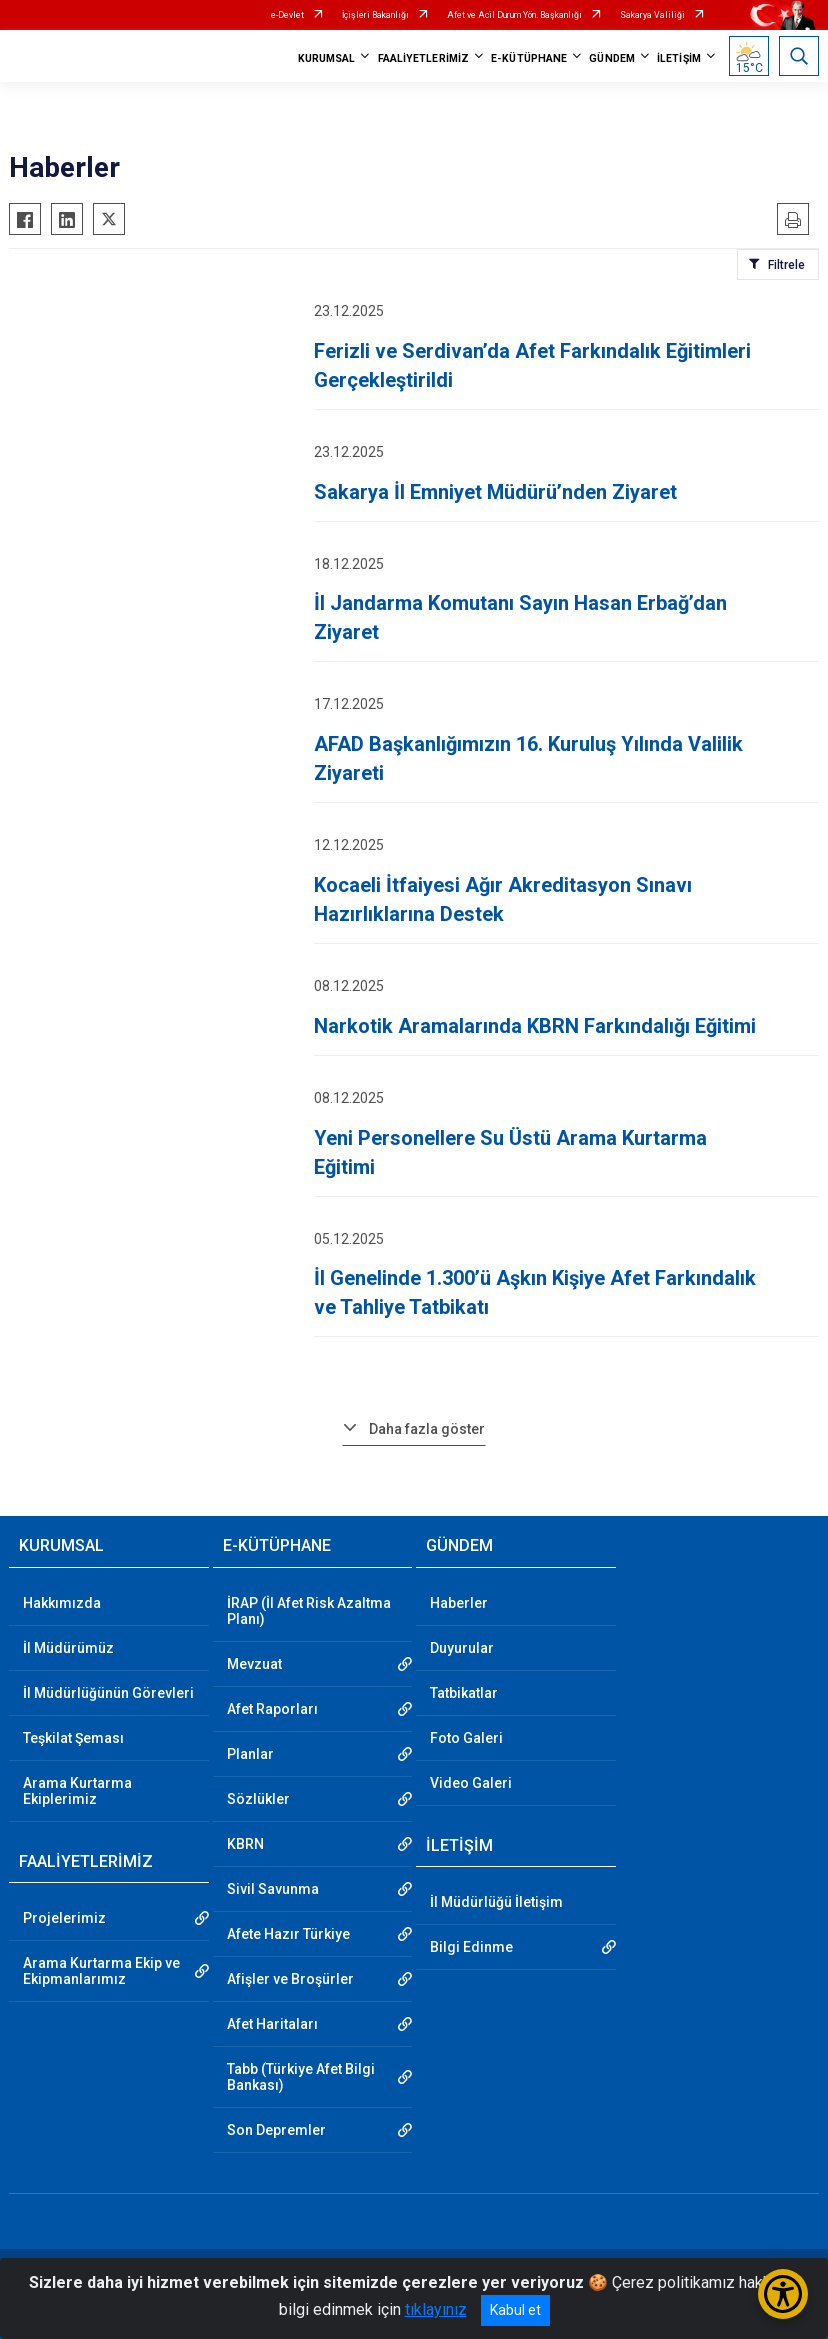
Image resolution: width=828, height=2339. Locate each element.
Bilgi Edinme (471, 1947)
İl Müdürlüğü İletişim (496, 1902)
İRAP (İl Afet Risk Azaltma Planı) (309, 1611)
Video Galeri (471, 1783)
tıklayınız (436, 2309)
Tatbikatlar (464, 1693)
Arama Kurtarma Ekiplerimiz (77, 1791)
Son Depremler (276, 2130)
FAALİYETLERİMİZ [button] (424, 58)
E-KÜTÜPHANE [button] (529, 58)
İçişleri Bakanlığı (375, 15)
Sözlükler (258, 1799)
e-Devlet (287, 15)
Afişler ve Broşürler (290, 1979)
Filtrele (786, 265)
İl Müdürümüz (68, 1648)
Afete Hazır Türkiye (288, 1934)
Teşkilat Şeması (73, 1738)
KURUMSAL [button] (327, 58)
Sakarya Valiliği (652, 15)
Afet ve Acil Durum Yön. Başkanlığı (514, 15)
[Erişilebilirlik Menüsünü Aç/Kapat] (783, 2294)
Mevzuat (254, 1664)
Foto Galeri (466, 1738)
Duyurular (462, 1648)
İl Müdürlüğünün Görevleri (108, 1693)
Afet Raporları (272, 1709)
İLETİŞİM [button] (679, 58)
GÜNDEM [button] (612, 58)
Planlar (250, 1754)
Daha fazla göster (427, 1429)
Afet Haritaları (272, 2024)
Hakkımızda (62, 1603)
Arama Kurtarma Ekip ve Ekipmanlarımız (101, 1971)
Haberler (459, 1603)
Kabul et (515, 2310)
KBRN (245, 1844)
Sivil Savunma (273, 1889)
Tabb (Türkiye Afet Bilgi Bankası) (301, 2077)
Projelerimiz (64, 1918)
